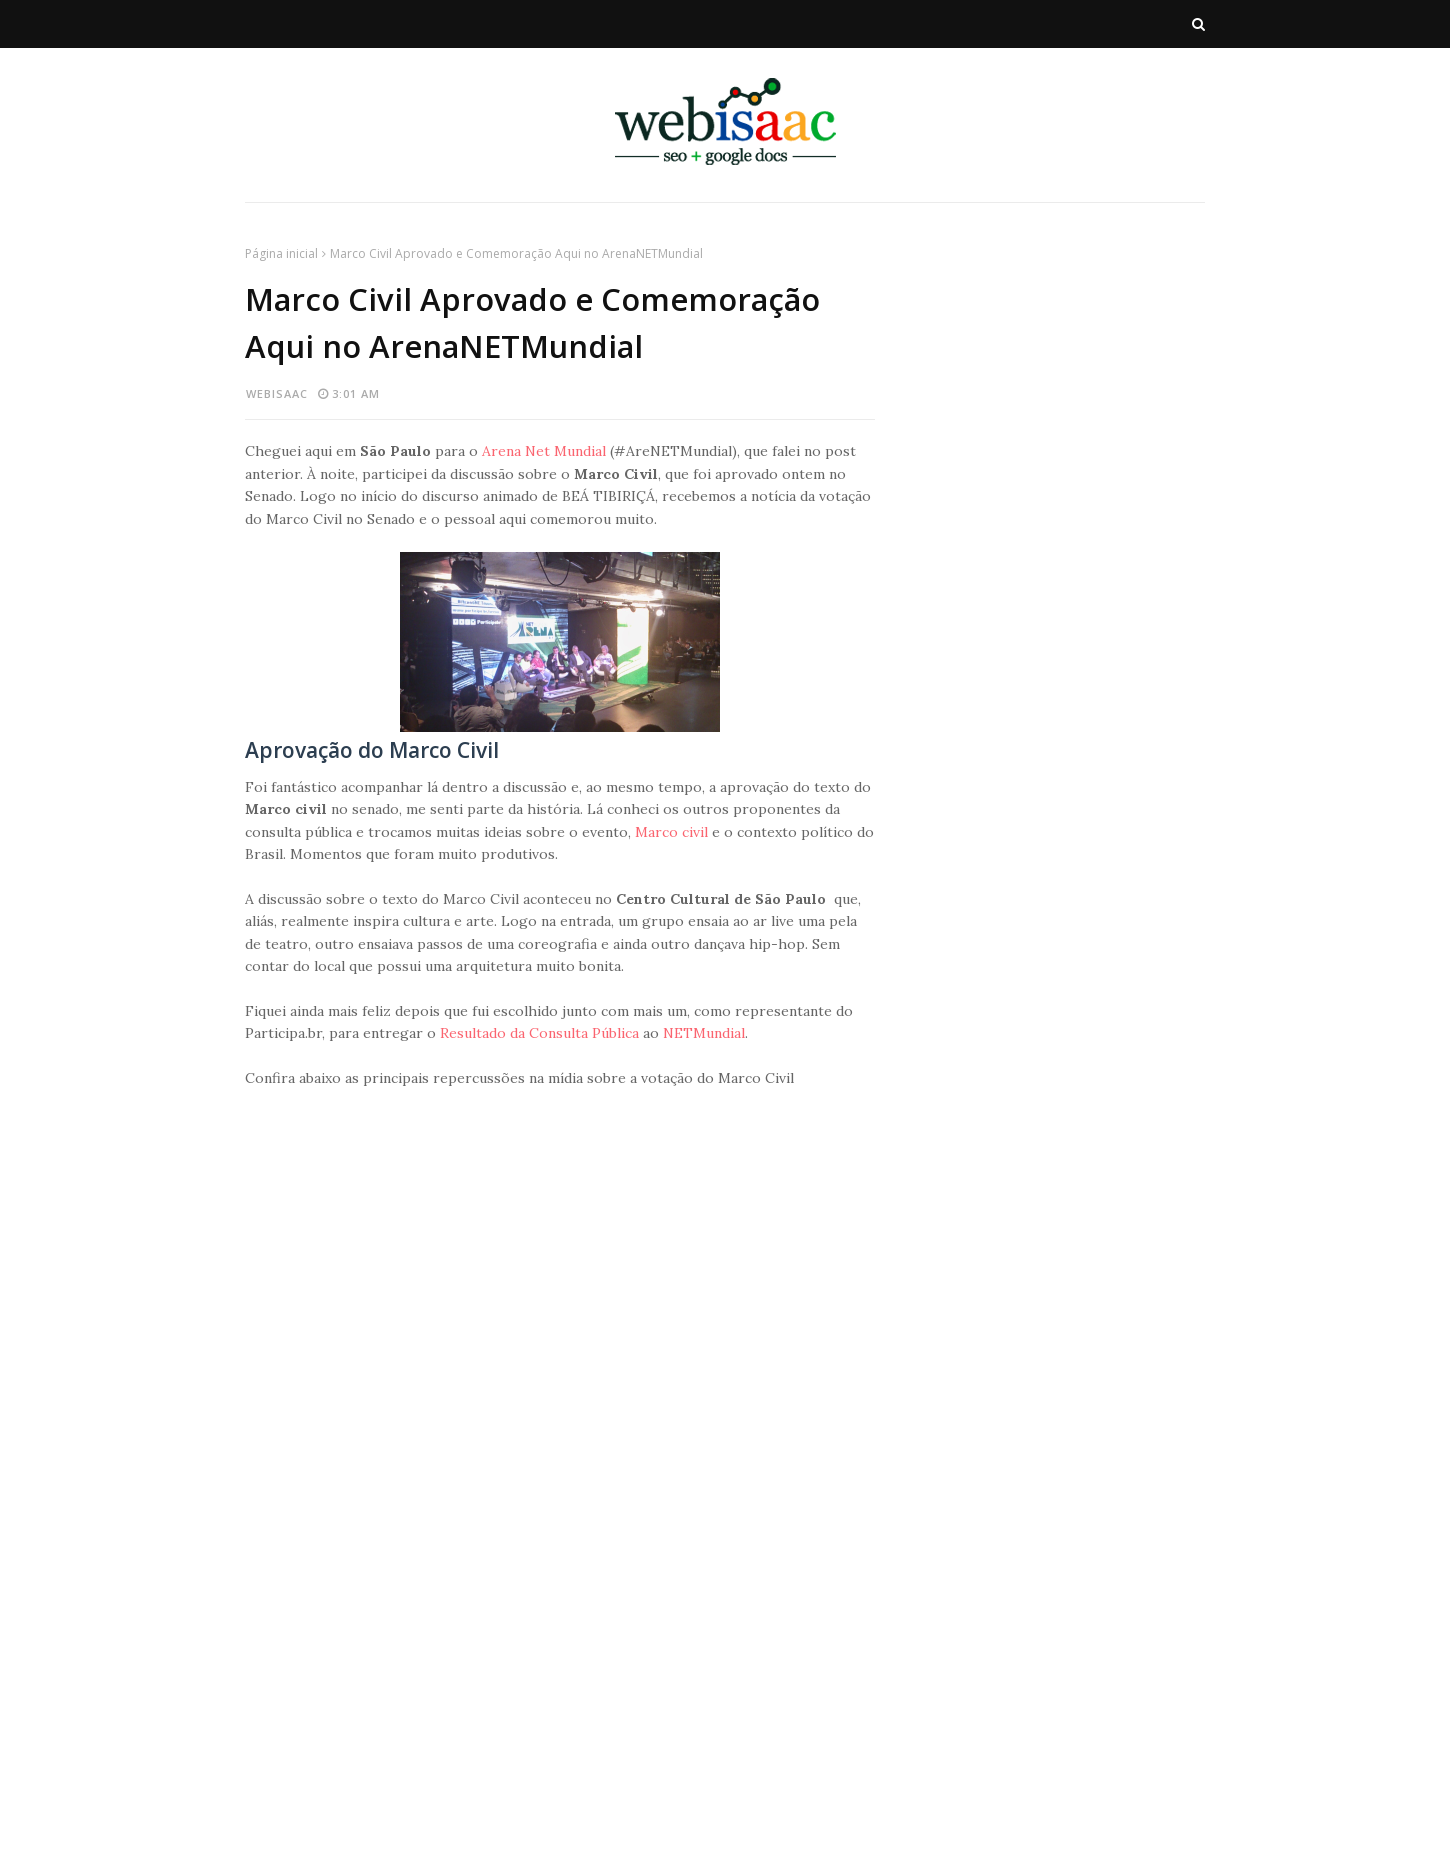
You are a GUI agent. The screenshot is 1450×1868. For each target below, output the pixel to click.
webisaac (277, 393)
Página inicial (281, 253)
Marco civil (669, 832)
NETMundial (704, 1033)
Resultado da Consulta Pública (539, 1033)
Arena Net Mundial (544, 451)
